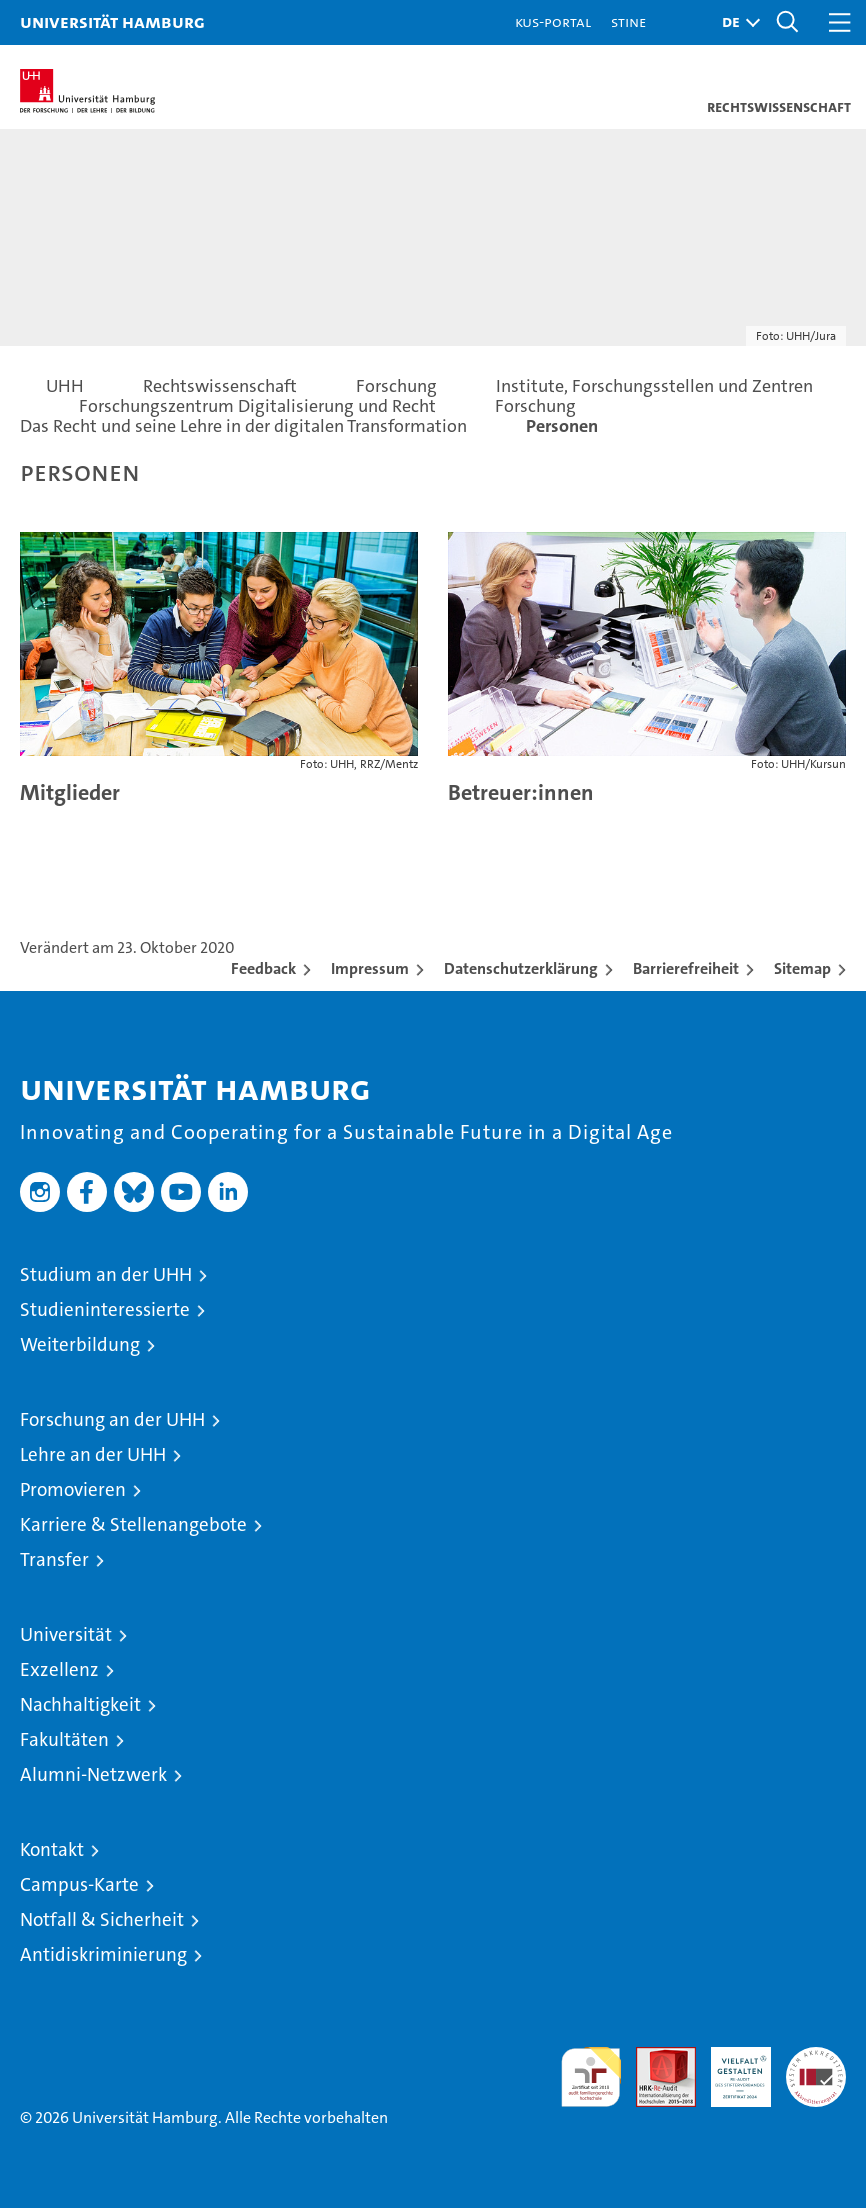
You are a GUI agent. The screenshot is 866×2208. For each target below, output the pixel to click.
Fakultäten (64, 1739)
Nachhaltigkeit (80, 1704)
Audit (655, 2057)
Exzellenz (59, 1669)
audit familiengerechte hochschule (591, 2077)
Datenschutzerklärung (521, 968)
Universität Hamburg (112, 21)
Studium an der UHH (106, 1274)
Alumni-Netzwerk (93, 1774)
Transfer (54, 1559)
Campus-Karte (79, 1884)
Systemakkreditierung (816, 2057)
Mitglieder (70, 792)
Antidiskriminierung (103, 1954)
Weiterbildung (80, 1344)
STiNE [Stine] (628, 21)
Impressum (370, 968)
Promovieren (73, 1489)
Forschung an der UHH (112, 1419)
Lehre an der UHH (93, 1454)
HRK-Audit (730, 2068)
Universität (66, 1634)
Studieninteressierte (105, 1309)
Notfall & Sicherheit (102, 1919)
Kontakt (52, 1849)
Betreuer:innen (521, 792)
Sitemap (802, 968)
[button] (736, 22)
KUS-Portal (553, 21)
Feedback (263, 968)
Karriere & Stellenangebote (133, 1524)
